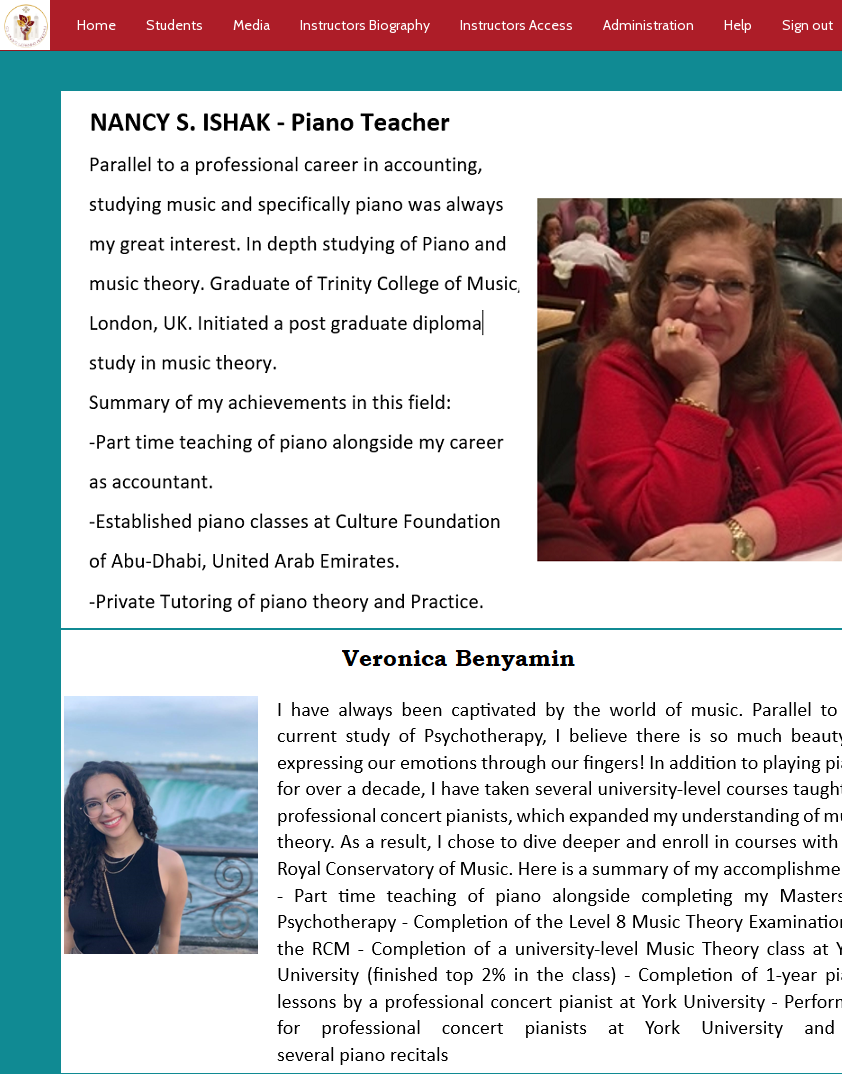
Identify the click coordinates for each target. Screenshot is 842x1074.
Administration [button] (648, 25)
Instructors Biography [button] (365, 25)
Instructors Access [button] (516, 25)
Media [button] (251, 25)
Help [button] (738, 25)
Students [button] (174, 25)
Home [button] (96, 25)
